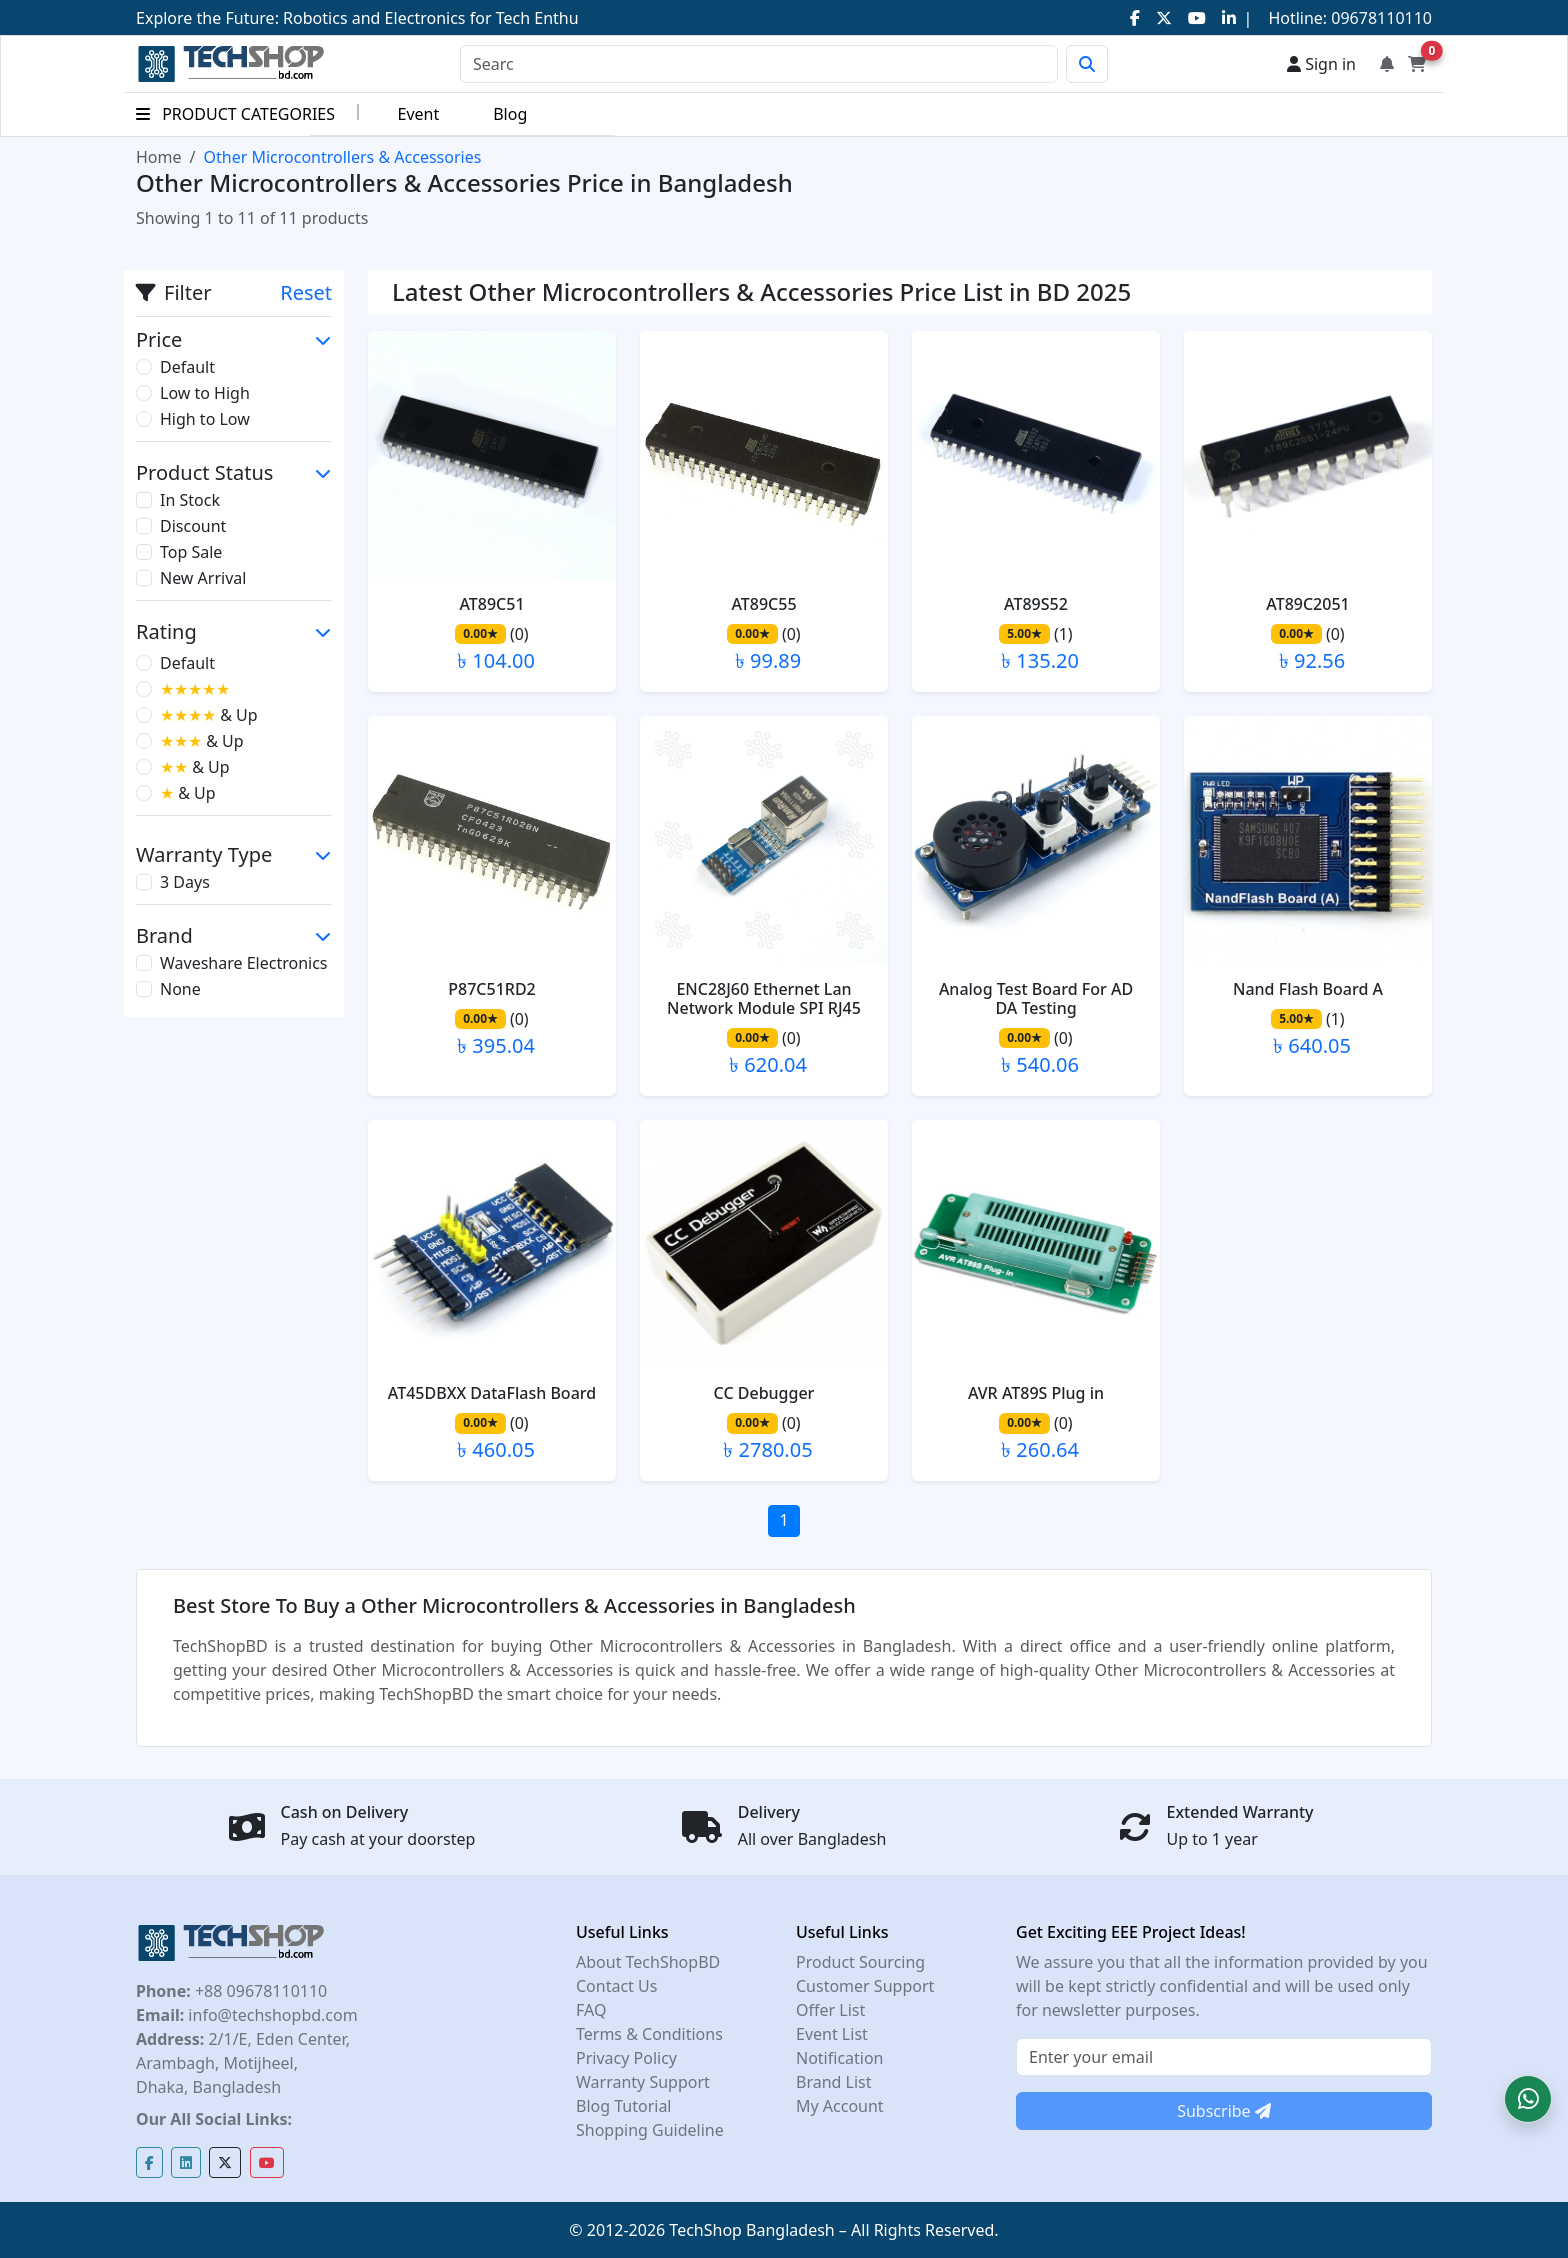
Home (159, 157)
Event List (832, 2034)
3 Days (185, 882)
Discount (193, 526)
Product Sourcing (860, 1962)
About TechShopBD (648, 1962)
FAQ (591, 2010)
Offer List (830, 2010)
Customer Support (865, 1986)
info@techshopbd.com (270, 2015)
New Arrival (203, 578)
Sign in (1321, 64)
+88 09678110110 (259, 1991)
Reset (306, 292)
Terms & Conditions (649, 2034)
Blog (510, 114)
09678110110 (1379, 18)
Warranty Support (643, 2082)
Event (418, 114)
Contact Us (616, 1986)
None (180, 989)
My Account (840, 2106)
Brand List (834, 2082)
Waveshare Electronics (244, 963)
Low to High (205, 393)
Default (187, 367)
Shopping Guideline (650, 2130)
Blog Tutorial (624, 2106)
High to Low (205, 419)
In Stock (190, 500)
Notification (840, 2058)
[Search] (759, 64)
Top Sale (191, 552)
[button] (1528, 2099)
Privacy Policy (626, 2058)
